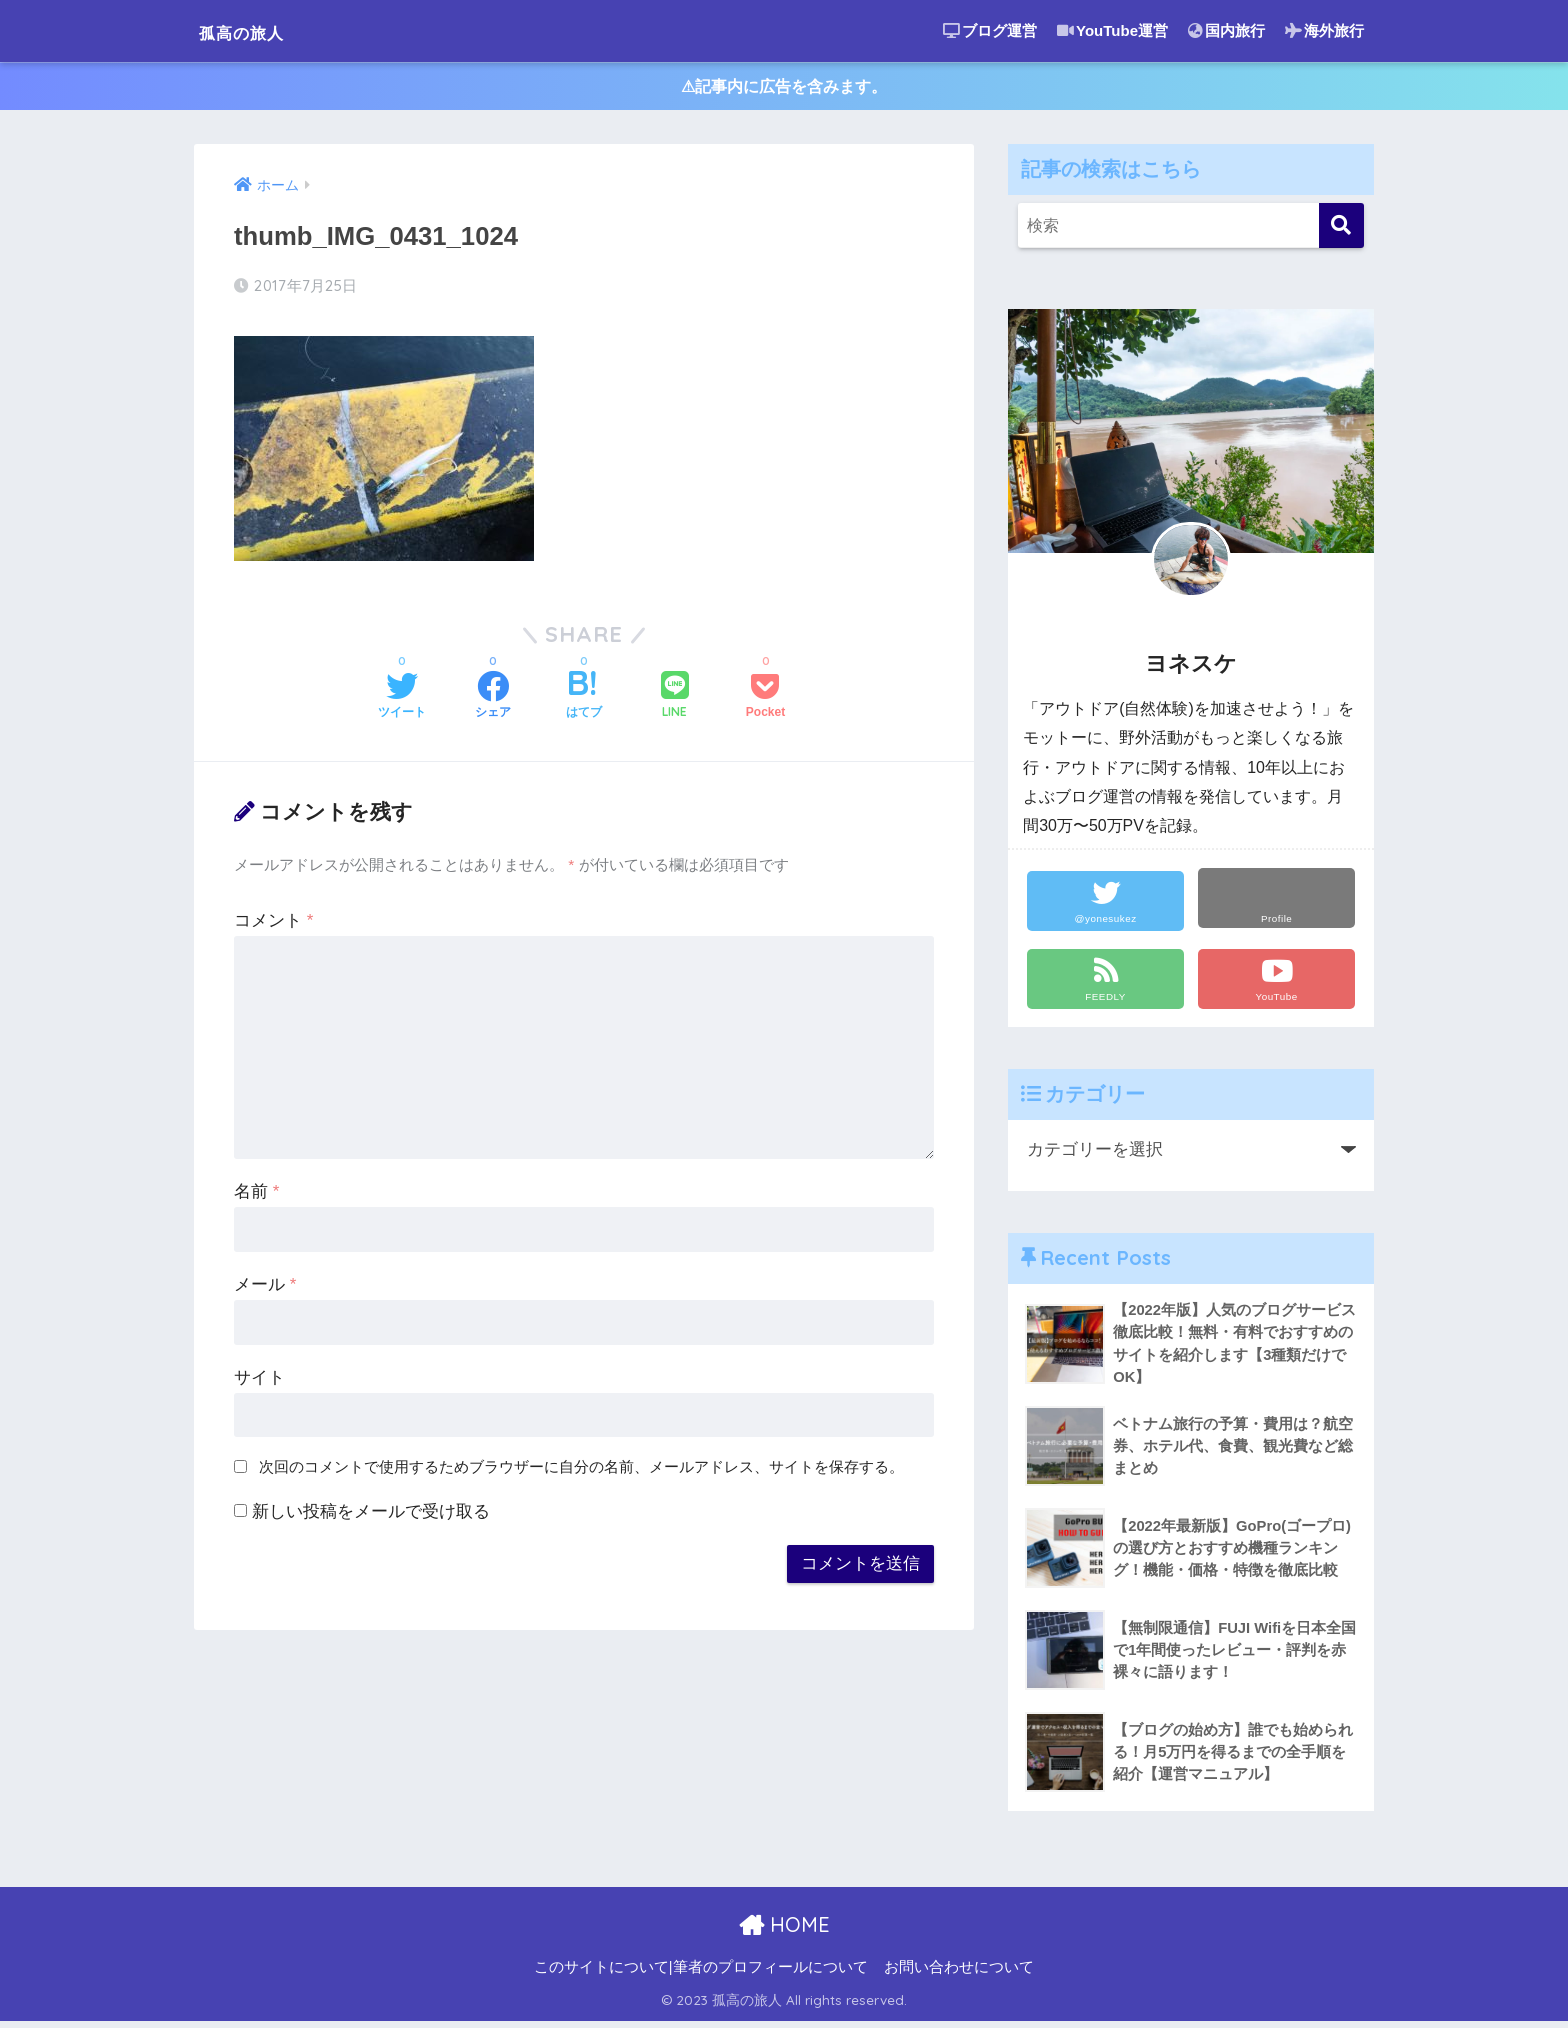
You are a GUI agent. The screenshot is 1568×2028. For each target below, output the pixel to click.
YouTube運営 (1112, 30)
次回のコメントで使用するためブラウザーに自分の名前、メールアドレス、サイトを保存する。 (581, 1470)
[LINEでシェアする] (675, 700)
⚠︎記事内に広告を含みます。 (784, 88)
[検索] (1341, 229)
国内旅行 (1226, 30)
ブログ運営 (990, 30)
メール (265, 1288)
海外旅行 (1324, 30)
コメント (273, 924)
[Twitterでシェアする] (402, 701)
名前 (256, 1195)
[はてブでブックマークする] (584, 701)
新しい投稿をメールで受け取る (371, 1515)
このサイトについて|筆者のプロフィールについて (701, 1974)
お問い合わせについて (959, 1974)
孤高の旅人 (259, 30)
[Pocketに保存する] (765, 701)
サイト (259, 1381)
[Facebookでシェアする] (493, 701)
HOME (784, 1931)
